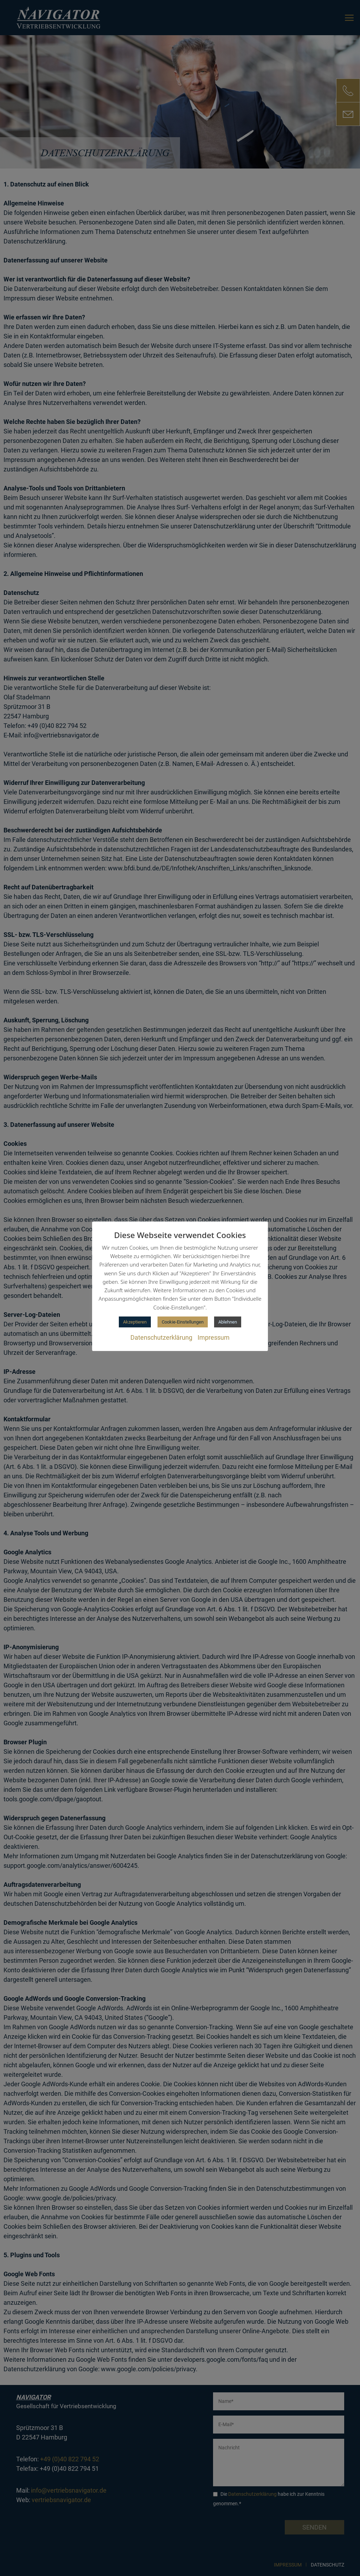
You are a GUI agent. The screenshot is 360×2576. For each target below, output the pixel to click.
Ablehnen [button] (227, 1322)
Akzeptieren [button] (135, 1322)
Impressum (214, 1337)
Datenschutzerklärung (161, 1337)
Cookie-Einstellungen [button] (183, 1322)
